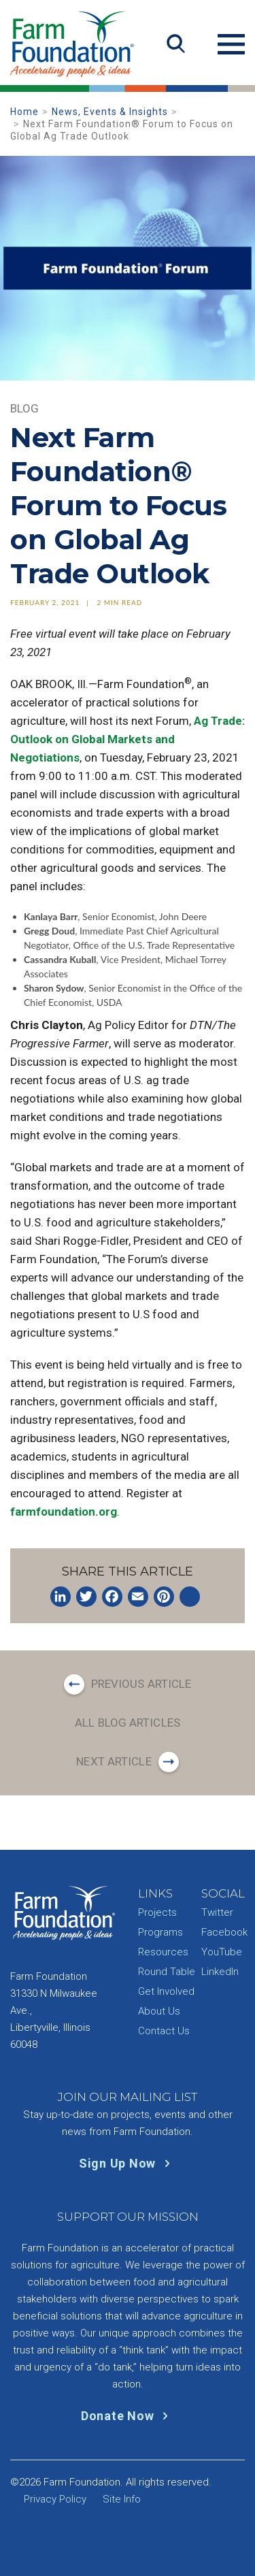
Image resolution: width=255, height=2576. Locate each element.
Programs (160, 1932)
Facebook (224, 1932)
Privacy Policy (55, 2499)
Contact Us (164, 2031)
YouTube (221, 1952)
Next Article (113, 1761)
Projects (157, 1912)
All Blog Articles (127, 1722)
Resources (163, 1952)
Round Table (166, 1972)
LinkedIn (220, 1972)
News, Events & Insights (110, 111)
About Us (159, 2011)
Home (24, 111)
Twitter (217, 1912)
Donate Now (127, 2416)
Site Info (122, 2499)
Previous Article (141, 1684)
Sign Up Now (127, 2163)
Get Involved (166, 1991)
